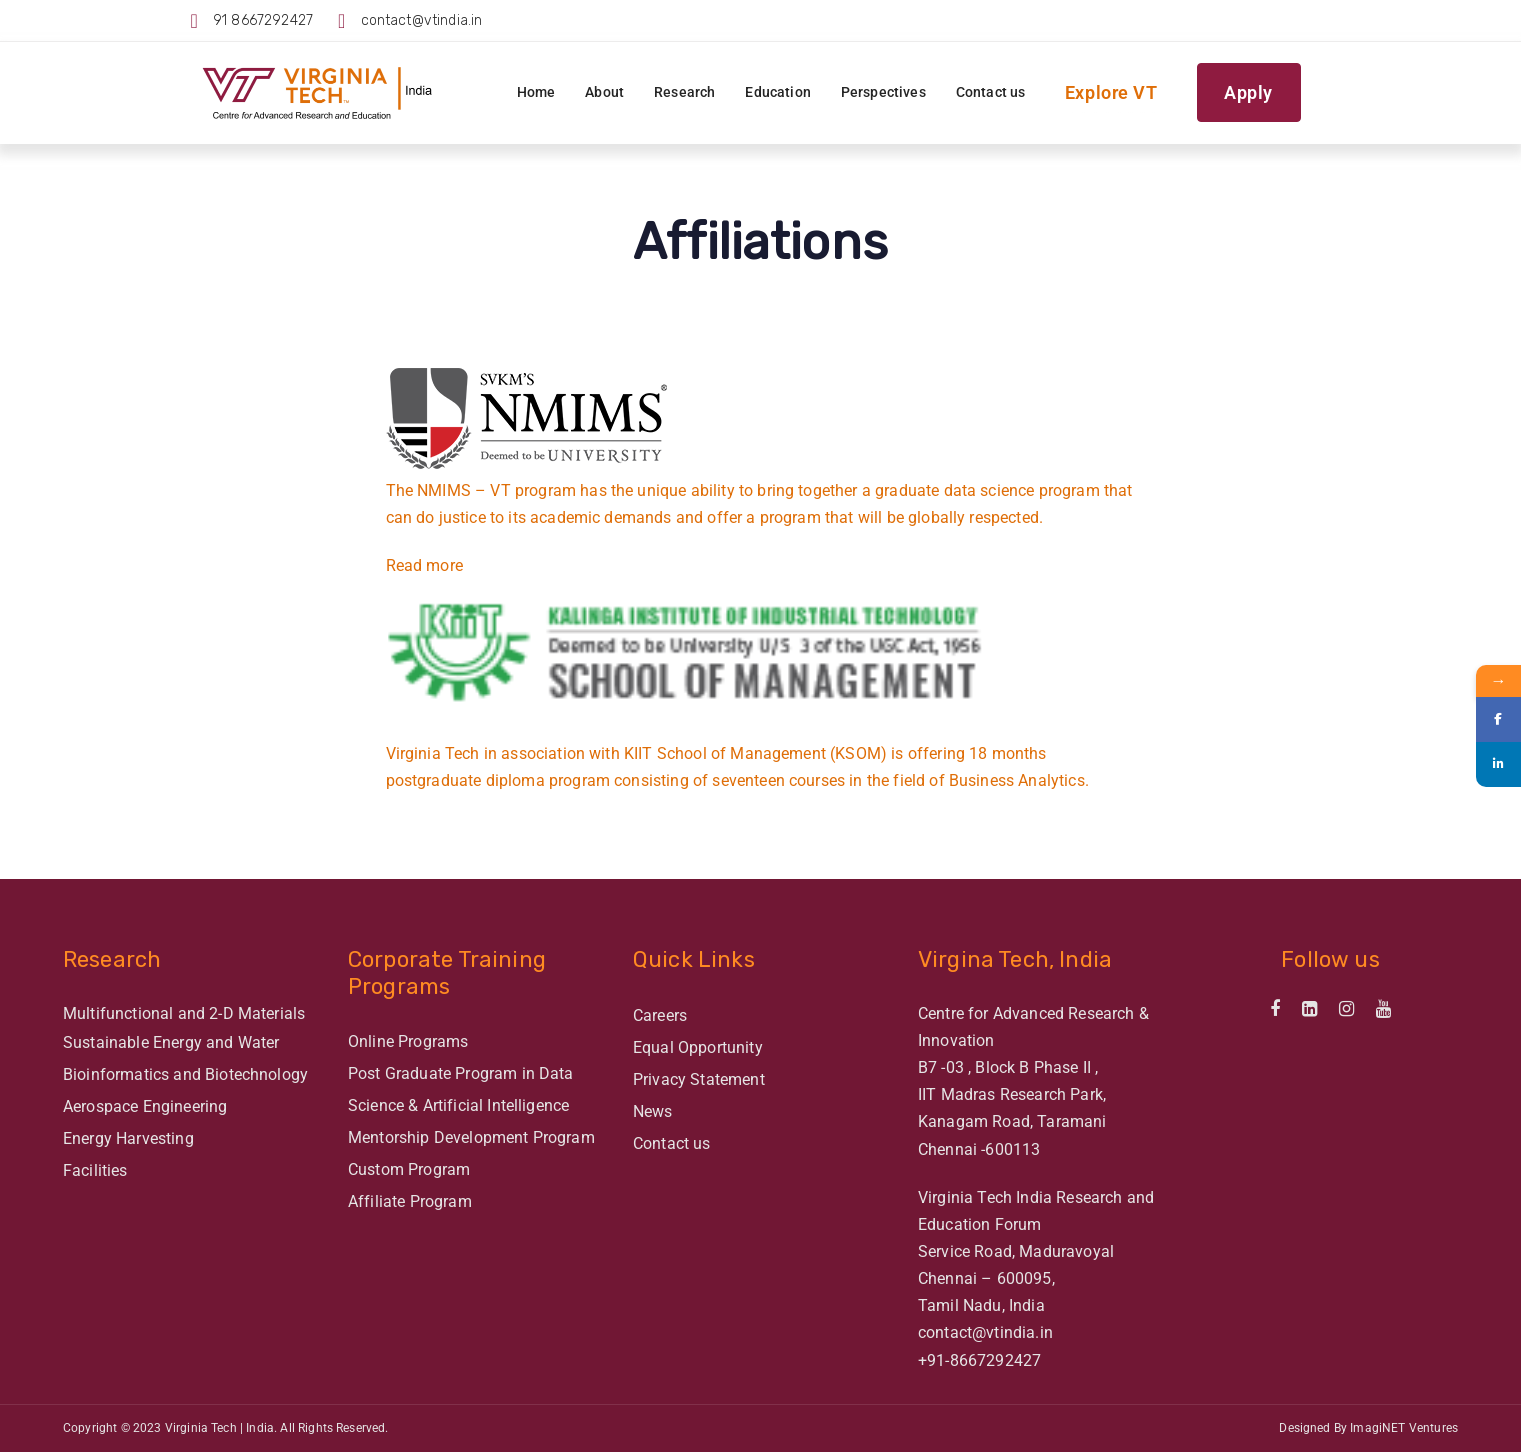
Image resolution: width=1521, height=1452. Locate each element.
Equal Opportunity (698, 1047)
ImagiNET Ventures (1404, 1428)
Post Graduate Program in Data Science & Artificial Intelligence (461, 1089)
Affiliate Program (410, 1201)
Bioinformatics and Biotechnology (185, 1074)
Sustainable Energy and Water (171, 1042)
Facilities (95, 1170)
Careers (660, 1015)
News (653, 1111)
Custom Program (409, 1169)
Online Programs (408, 1041)
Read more (424, 565)
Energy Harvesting (128, 1138)
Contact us (672, 1143)
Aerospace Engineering (145, 1106)
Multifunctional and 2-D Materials (184, 1013)
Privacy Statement (699, 1079)
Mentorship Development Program (471, 1137)
